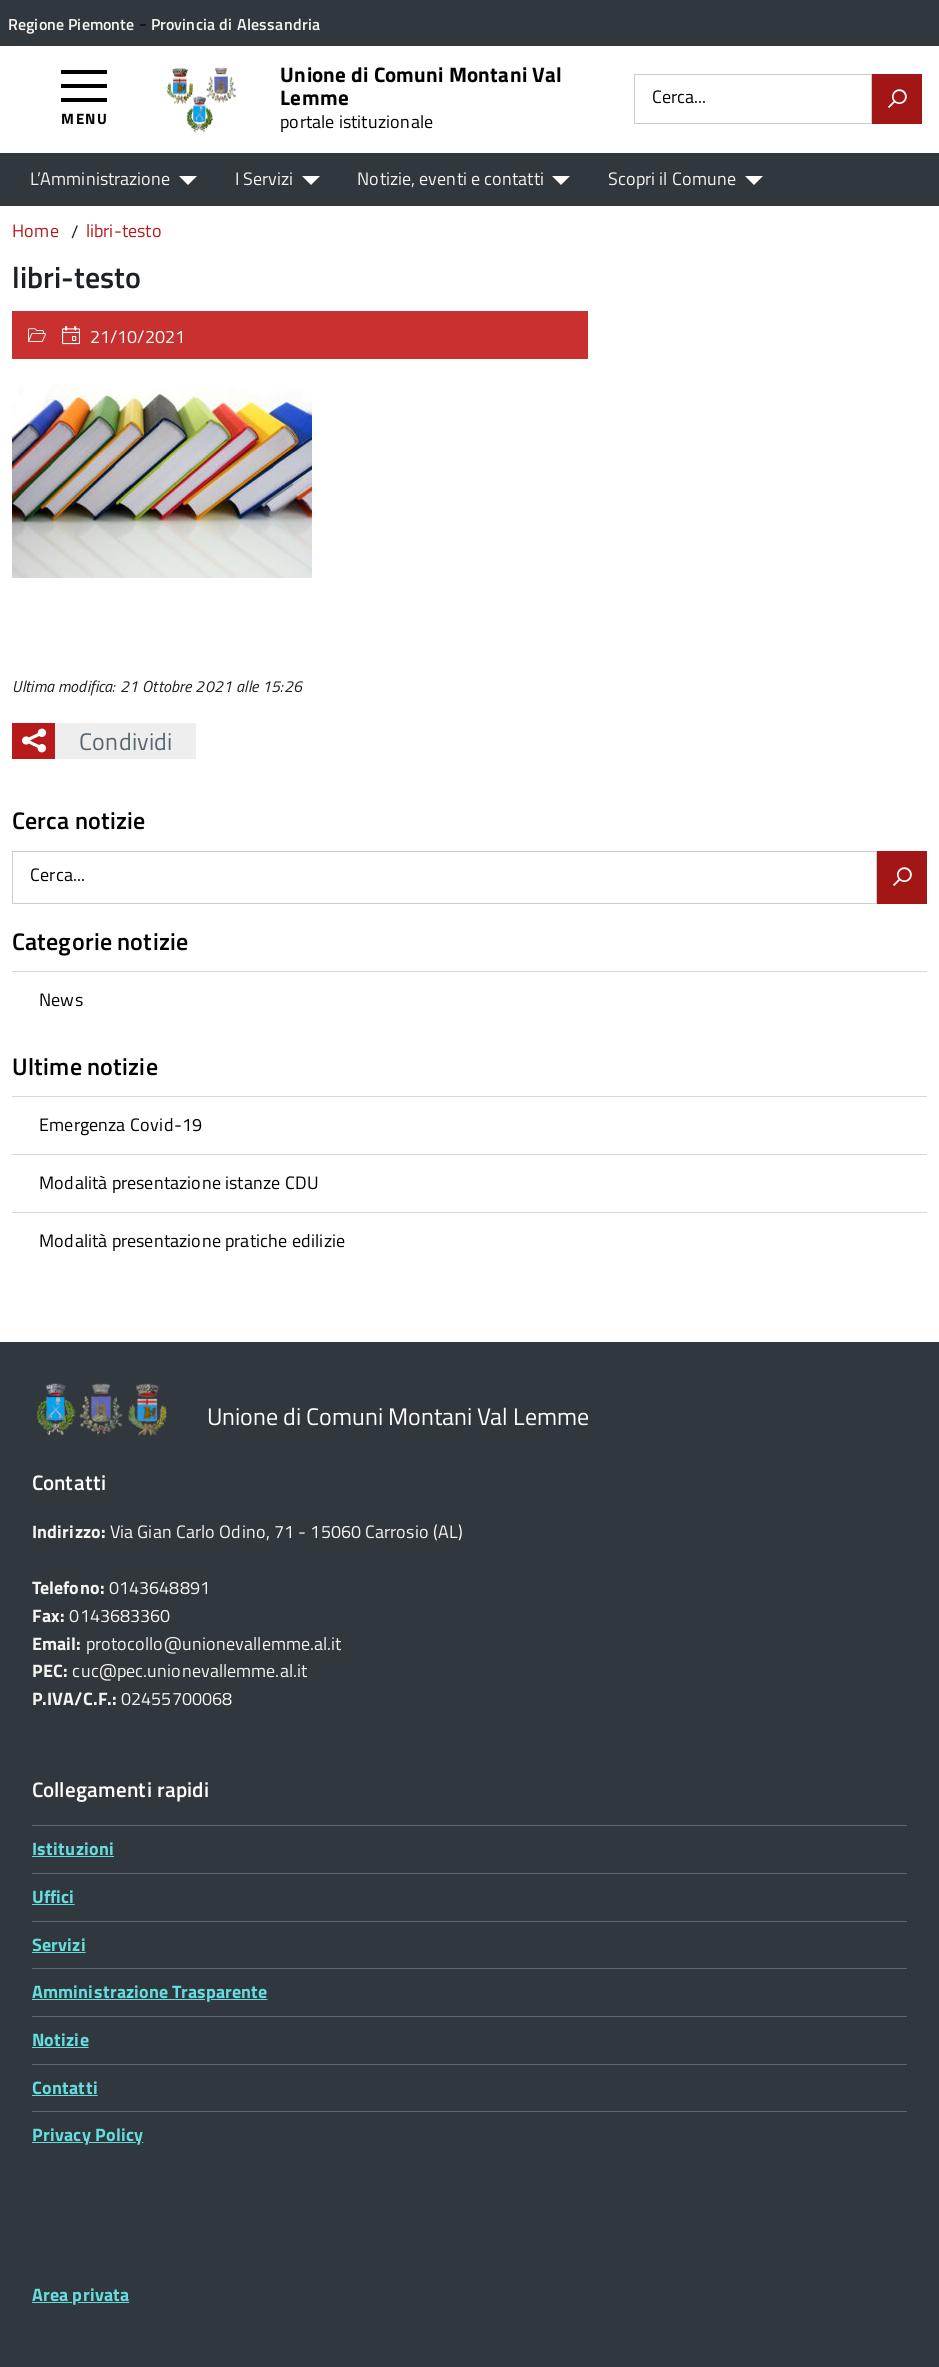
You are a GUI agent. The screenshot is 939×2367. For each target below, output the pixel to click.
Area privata (80, 2294)
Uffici (53, 1896)
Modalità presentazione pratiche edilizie (192, 1240)
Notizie (60, 2039)
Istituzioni (73, 1848)
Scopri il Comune (672, 178)
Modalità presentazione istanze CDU (179, 1182)
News (61, 999)
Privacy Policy (87, 2134)
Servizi (59, 1944)
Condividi (113, 741)
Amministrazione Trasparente (149, 1991)
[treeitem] (469, 1000)
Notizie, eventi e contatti (450, 178)
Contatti (65, 2087)
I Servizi (264, 178)
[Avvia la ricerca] (897, 99)
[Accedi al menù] (84, 96)
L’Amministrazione (100, 178)
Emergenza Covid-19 (120, 1124)
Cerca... (679, 98)
